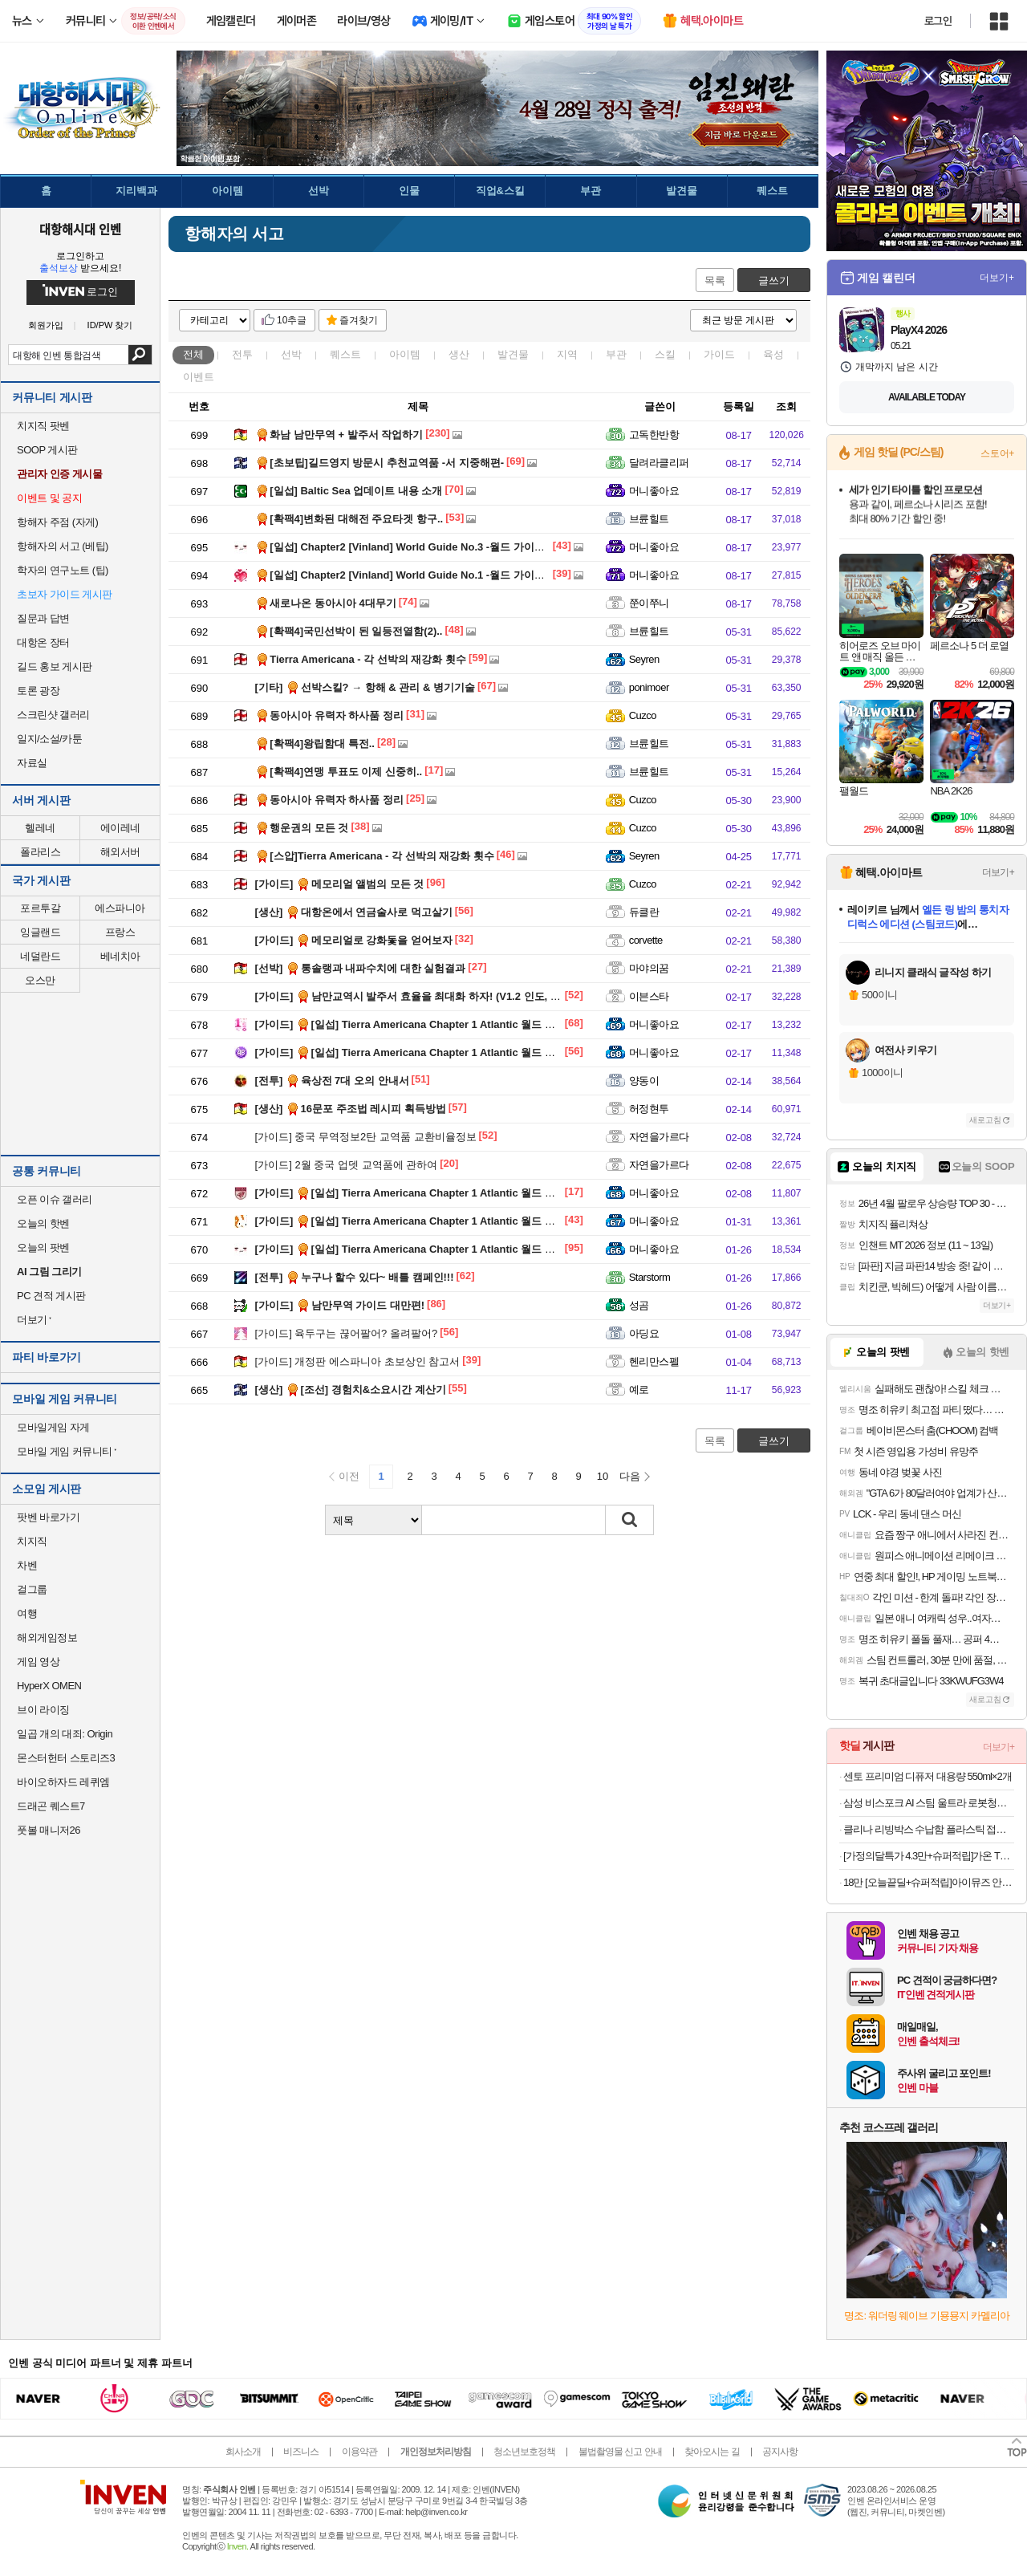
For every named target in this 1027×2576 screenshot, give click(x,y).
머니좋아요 (654, 491)
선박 (291, 354)
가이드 (719, 354)
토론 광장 (38, 690)
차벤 (27, 1565)
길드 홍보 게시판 (54, 666)
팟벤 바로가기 (48, 1517)
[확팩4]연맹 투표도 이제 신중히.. (339, 772)
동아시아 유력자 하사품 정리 (329, 715)
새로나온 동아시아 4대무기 (325, 603)
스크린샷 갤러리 (53, 714)
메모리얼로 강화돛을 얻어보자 (354, 940)
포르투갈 (40, 908)
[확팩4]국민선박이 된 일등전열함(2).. (349, 631)
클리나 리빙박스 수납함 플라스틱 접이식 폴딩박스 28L (928, 1829)
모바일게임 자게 (53, 1427)
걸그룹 (32, 1589)
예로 (639, 1389)
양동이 (644, 1081)
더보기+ (997, 277)
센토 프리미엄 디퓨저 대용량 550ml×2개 (927, 1776)
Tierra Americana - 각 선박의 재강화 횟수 (361, 659)
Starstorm (650, 1277)
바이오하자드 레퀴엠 (63, 1782)
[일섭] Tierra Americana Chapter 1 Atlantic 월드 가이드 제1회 (430, 1249)
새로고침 (985, 1119)
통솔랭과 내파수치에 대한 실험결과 (360, 968)
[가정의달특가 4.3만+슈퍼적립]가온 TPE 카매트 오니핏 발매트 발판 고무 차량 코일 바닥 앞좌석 (928, 1856)
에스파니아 (120, 908)
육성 (773, 354)
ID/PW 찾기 (110, 325)
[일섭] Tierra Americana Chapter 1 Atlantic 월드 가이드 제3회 (430, 1193)
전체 (193, 354)
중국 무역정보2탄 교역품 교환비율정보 (366, 1137)
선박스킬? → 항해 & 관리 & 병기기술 (365, 687)
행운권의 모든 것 (302, 828)
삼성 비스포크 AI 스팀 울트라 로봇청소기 (928, 1803)
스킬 (665, 354)
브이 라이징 (43, 1709)
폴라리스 (40, 852)
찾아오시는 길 (711, 2451)
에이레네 (120, 828)
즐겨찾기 (358, 320)
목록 (714, 280)
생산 (459, 354)
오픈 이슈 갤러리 (54, 1199)
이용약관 (359, 2451)
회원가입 (45, 325)
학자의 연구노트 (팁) (62, 570)
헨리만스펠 (654, 1361)
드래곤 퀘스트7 (51, 1806)
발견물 (513, 354)
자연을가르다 (659, 1137)
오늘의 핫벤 (43, 1223)
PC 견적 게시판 (51, 1295)
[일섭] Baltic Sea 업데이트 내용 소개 (349, 491)
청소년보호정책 (524, 2451)
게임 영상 (38, 1661)
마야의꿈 (649, 968)
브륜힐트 (649, 519)
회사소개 (243, 2451)
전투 (242, 354)
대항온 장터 (43, 642)
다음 (629, 1476)
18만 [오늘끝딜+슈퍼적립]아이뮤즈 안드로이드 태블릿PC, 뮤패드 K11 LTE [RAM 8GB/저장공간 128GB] (928, 1882)
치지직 (32, 1541)
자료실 (32, 763)
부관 (616, 354)
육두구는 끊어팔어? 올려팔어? (346, 1333)
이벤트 (198, 377)
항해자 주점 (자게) (57, 522)
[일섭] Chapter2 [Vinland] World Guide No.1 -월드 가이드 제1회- (416, 575)
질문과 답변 (43, 618)
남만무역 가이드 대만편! (339, 1305)
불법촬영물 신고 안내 (620, 2451)
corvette (646, 940)
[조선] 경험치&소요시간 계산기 (350, 1389)
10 (602, 1476)
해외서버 (120, 852)
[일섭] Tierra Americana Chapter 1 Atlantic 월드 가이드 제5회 (430, 1024)
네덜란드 (40, 956)
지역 (567, 354)
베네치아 (120, 956)
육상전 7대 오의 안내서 (332, 1081)
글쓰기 (774, 280)
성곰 (639, 1305)
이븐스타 (649, 996)
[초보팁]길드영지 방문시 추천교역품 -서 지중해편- (379, 463)
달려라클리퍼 (659, 463)
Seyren (644, 659)
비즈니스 (301, 2451)
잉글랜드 (40, 932)
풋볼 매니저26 (48, 1830)
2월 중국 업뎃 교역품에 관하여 (346, 1165)
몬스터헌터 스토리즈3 (66, 1758)
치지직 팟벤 (43, 426)
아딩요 (644, 1333)
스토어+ (997, 453)
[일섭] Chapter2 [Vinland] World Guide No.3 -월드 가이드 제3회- (416, 547)
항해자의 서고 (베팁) (62, 546)
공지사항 (780, 2451)
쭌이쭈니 (649, 603)
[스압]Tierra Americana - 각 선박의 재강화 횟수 (374, 856)
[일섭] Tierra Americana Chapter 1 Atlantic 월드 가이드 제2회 (430, 1221)
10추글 (291, 320)
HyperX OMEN (49, 1685)
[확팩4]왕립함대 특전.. (315, 743)
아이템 (404, 354)
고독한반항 (654, 435)
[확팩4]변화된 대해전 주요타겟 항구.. (349, 519)
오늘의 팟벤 (43, 1247)
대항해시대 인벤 (80, 228)
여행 (27, 1613)
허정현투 (649, 1109)
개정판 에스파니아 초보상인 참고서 (358, 1361)
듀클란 (644, 912)
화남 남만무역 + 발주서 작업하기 (339, 435)
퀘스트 (345, 354)
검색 (140, 354)
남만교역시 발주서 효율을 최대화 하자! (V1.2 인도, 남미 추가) (427, 996)
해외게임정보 (47, 1637)
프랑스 (120, 932)
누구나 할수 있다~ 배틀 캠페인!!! (354, 1277)
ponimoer (649, 687)
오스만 (40, 980)
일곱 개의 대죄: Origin (64, 1734)
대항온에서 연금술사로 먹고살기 (354, 912)
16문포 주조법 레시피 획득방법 (350, 1109)
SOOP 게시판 (47, 450)
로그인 (938, 20)
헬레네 (40, 828)
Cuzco (642, 715)
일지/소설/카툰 (49, 738)
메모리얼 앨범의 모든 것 (339, 884)
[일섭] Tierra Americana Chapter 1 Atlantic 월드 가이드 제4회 (430, 1052)
